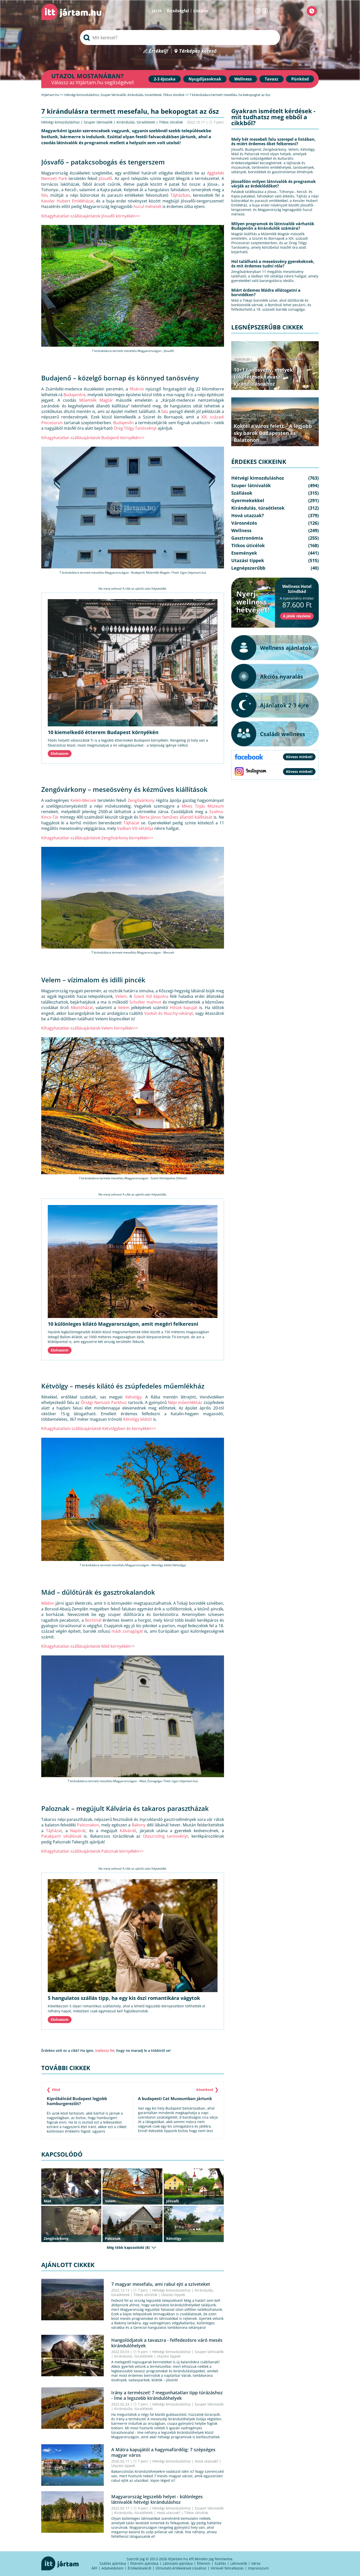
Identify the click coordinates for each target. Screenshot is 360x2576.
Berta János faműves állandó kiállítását (175, 817)
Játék (157, 10)
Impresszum (258, 2568)
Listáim (200, 10)
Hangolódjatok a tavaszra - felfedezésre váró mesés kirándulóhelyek (166, 2343)
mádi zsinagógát (127, 1631)
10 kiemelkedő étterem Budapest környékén (103, 732)
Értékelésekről (139, 2568)
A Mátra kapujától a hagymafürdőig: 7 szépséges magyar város (163, 2452)
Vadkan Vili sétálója (135, 828)
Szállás (220, 2563)
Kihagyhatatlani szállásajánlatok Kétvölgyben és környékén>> (98, 1428)
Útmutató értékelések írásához (181, 2568)
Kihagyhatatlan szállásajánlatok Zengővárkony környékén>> (97, 838)
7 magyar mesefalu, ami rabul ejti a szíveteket (160, 2284)
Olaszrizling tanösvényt (165, 1836)
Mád (47, 2201)
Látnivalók (238, 2563)
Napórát (78, 1830)
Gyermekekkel (247, 500)
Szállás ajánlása (113, 2563)
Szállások (241, 493)
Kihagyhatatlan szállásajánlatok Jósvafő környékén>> (90, 216)
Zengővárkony (141, 800)
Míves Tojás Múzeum (203, 806)
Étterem (203, 2563)
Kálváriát (128, 1830)
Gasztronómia (281, 415)
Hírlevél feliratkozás (227, 2568)
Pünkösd (300, 79)
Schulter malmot (145, 1002)
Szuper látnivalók (98, 122)
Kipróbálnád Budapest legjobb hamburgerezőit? (77, 2101)
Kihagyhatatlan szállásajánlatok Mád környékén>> (88, 1646)
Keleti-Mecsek (83, 800)
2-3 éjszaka (165, 79)
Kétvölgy (134, 1397)
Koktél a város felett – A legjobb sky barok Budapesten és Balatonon (273, 433)
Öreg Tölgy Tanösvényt (135, 428)
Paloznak (113, 2238)
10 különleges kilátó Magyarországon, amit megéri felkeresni (123, 1323)
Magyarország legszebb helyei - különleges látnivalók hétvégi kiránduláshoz (157, 2499)
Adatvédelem (113, 2568)
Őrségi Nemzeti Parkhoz (104, 1402)
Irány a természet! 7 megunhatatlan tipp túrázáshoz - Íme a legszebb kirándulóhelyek (167, 2395)
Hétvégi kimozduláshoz (60, 122)
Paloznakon (88, 1825)
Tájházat (132, 823)
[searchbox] (180, 37)
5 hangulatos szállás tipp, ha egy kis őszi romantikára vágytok (124, 1998)
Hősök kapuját (184, 1007)
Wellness (243, 79)
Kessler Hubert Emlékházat (67, 201)
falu (44, 195)
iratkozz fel (104, 2050)
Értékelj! (158, 51)
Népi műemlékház (185, 1402)
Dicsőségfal (177, 10)
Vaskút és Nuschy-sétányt (168, 1013)
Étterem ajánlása (144, 2563)
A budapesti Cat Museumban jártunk (175, 2098)
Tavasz (271, 79)
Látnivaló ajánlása (178, 2563)
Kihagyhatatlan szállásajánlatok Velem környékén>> (89, 1028)
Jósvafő (105, 178)
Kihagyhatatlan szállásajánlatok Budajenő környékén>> (92, 437)
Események (244, 553)
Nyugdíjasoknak (204, 79)
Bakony (139, 1825)
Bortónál (93, 1620)
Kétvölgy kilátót (137, 1419)
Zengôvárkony (56, 2238)
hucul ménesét (148, 206)
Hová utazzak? (207, 2461)
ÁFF (94, 2568)
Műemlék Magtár (96, 400)
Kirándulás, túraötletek (135, 122)
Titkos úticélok (171, 122)
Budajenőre (75, 394)
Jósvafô (172, 2201)
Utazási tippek (173, 2294)
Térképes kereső (198, 51)
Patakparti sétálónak (61, 1836)
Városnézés (244, 523)
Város (255, 2563)
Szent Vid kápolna (151, 996)
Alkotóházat (81, 1007)
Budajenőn (123, 422)
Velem (121, 996)
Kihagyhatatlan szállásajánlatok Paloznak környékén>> (92, 1851)
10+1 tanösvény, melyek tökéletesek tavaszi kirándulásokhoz (263, 376)
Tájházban (180, 195)
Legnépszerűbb (245, 362)
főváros (137, 389)
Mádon (47, 1603)
